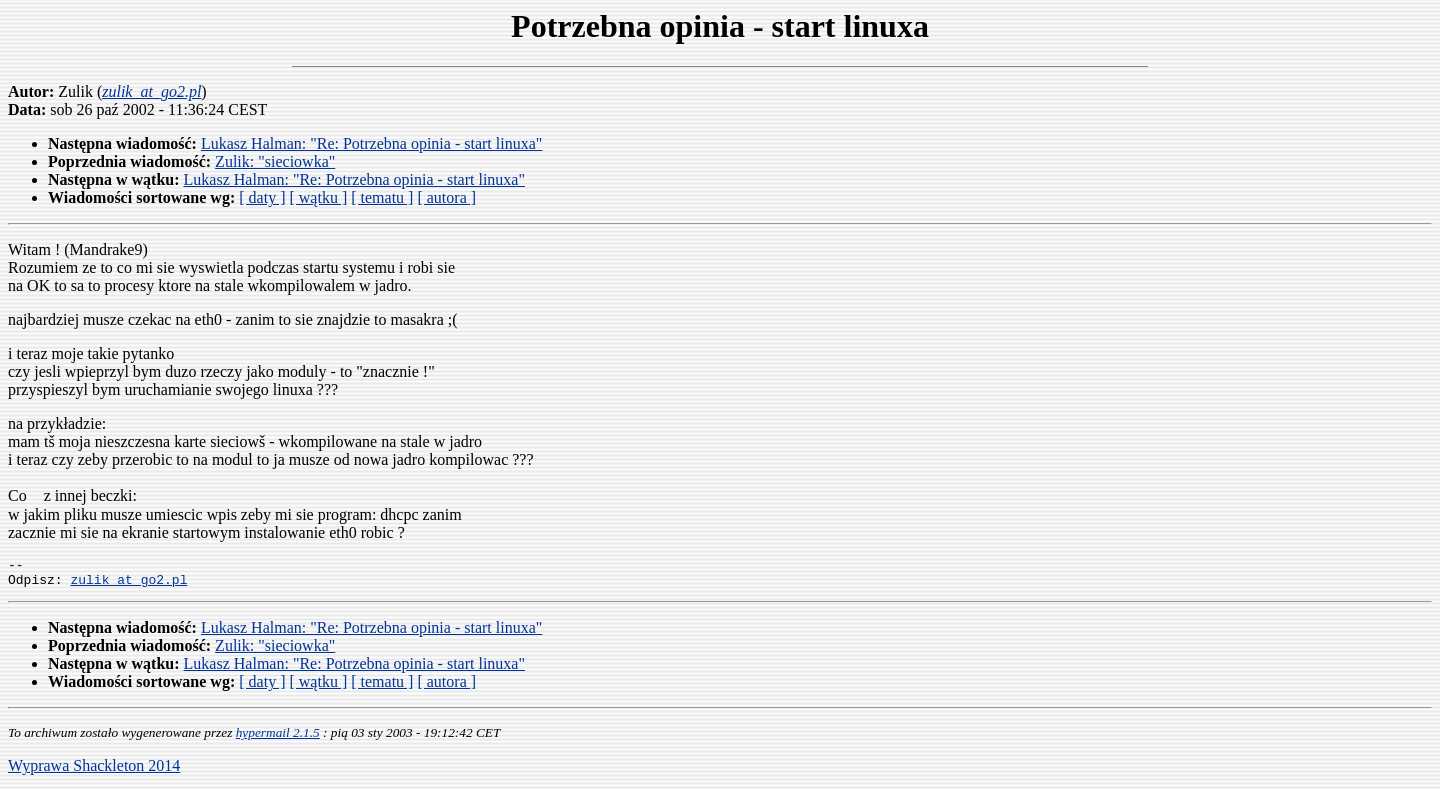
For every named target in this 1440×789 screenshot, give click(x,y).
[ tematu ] (382, 197)
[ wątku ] (318, 197)
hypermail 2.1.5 (278, 738)
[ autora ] (446, 197)
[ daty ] (262, 197)
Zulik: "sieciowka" (275, 161)
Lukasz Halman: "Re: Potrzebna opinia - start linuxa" (371, 143)
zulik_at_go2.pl (128, 585)
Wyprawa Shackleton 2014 (94, 771)
